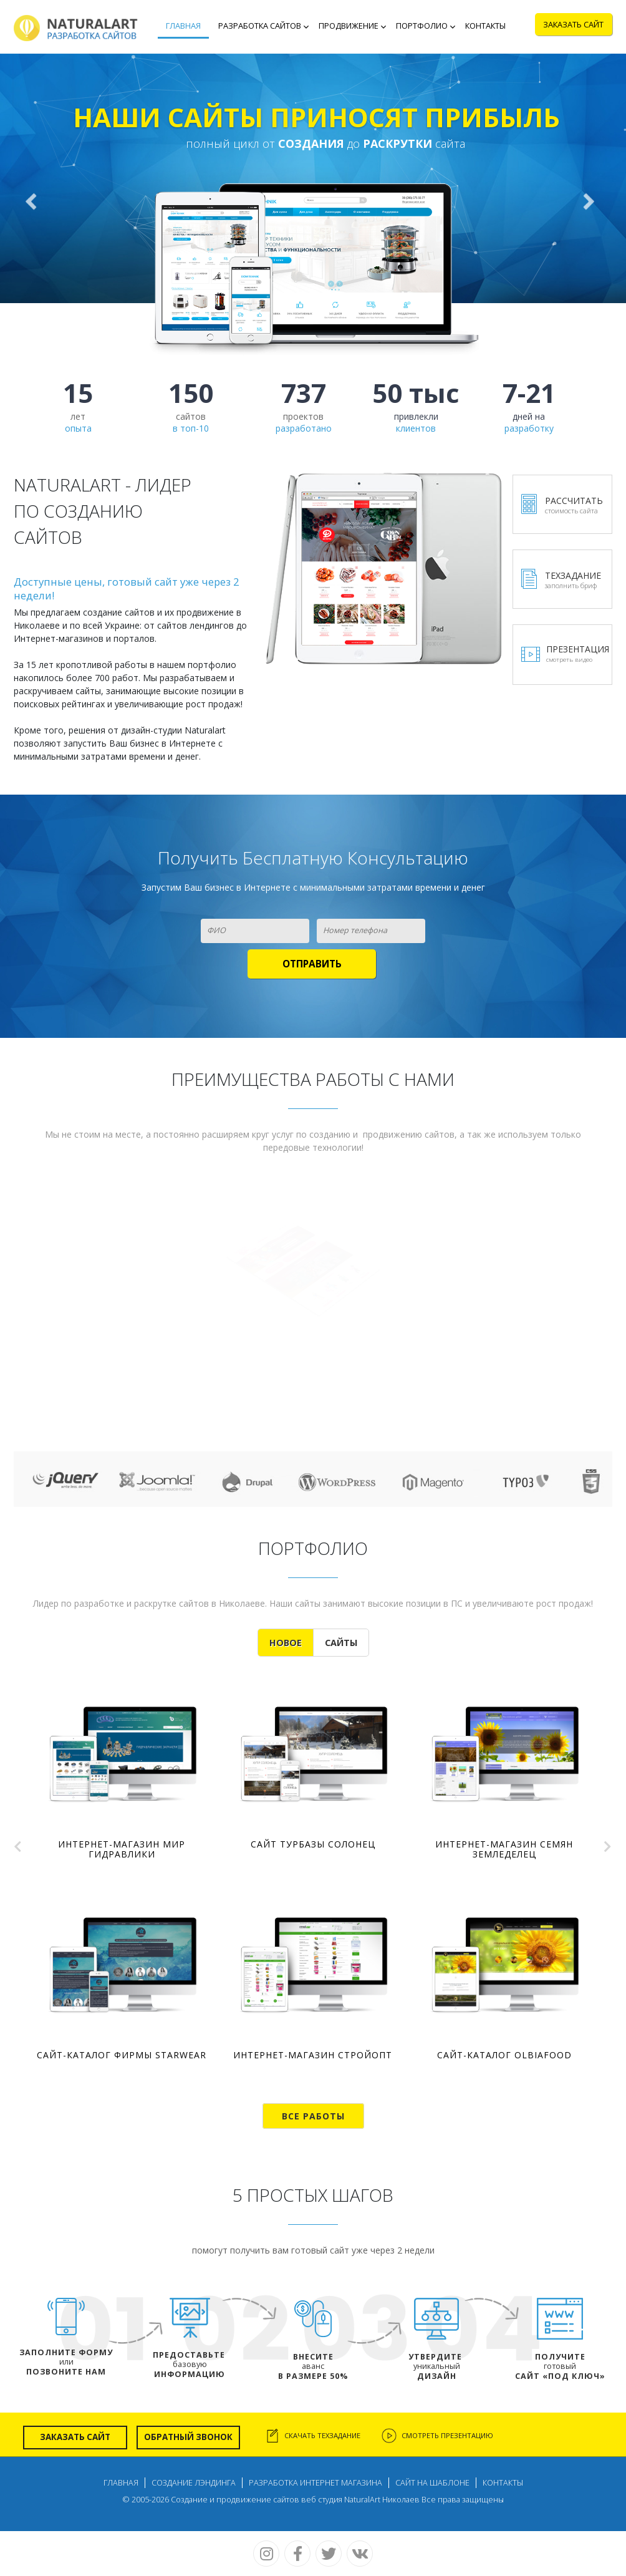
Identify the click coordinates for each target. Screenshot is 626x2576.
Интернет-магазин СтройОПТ (312, 2055)
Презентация (577, 654)
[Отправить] (312, 964)
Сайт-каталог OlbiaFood (504, 2055)
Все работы (313, 2116)
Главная (121, 2482)
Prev (18, 1843)
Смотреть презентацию (447, 2435)
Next (607, 1843)
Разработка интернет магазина (315, 2482)
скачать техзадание (322, 2435)
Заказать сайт (75, 2437)
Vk (360, 2553)
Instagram (266, 2553)
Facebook (297, 2553)
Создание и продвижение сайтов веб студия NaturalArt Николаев (295, 2499)
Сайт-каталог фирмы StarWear (121, 2055)
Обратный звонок (188, 2437)
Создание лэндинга (194, 2482)
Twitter (328, 2553)
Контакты (503, 2482)
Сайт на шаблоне (432, 2482)
